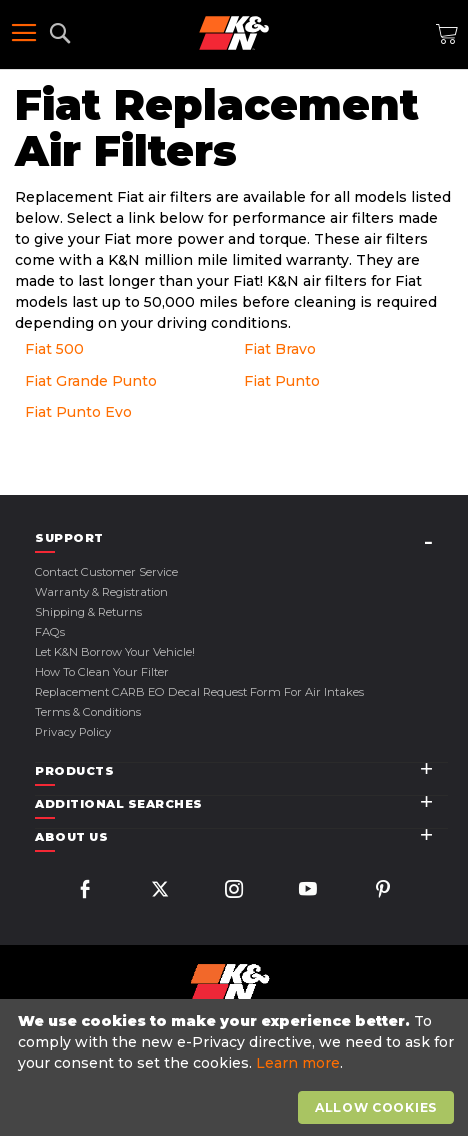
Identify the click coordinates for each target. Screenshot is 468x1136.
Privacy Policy (73, 732)
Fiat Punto (282, 381)
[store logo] (234, 33)
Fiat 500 (54, 349)
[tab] (241, 538)
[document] (236, 1068)
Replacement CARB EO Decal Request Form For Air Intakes (199, 692)
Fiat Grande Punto (91, 381)
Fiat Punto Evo (78, 412)
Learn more (298, 1063)
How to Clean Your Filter (102, 672)
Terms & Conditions (88, 712)
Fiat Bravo (280, 349)
